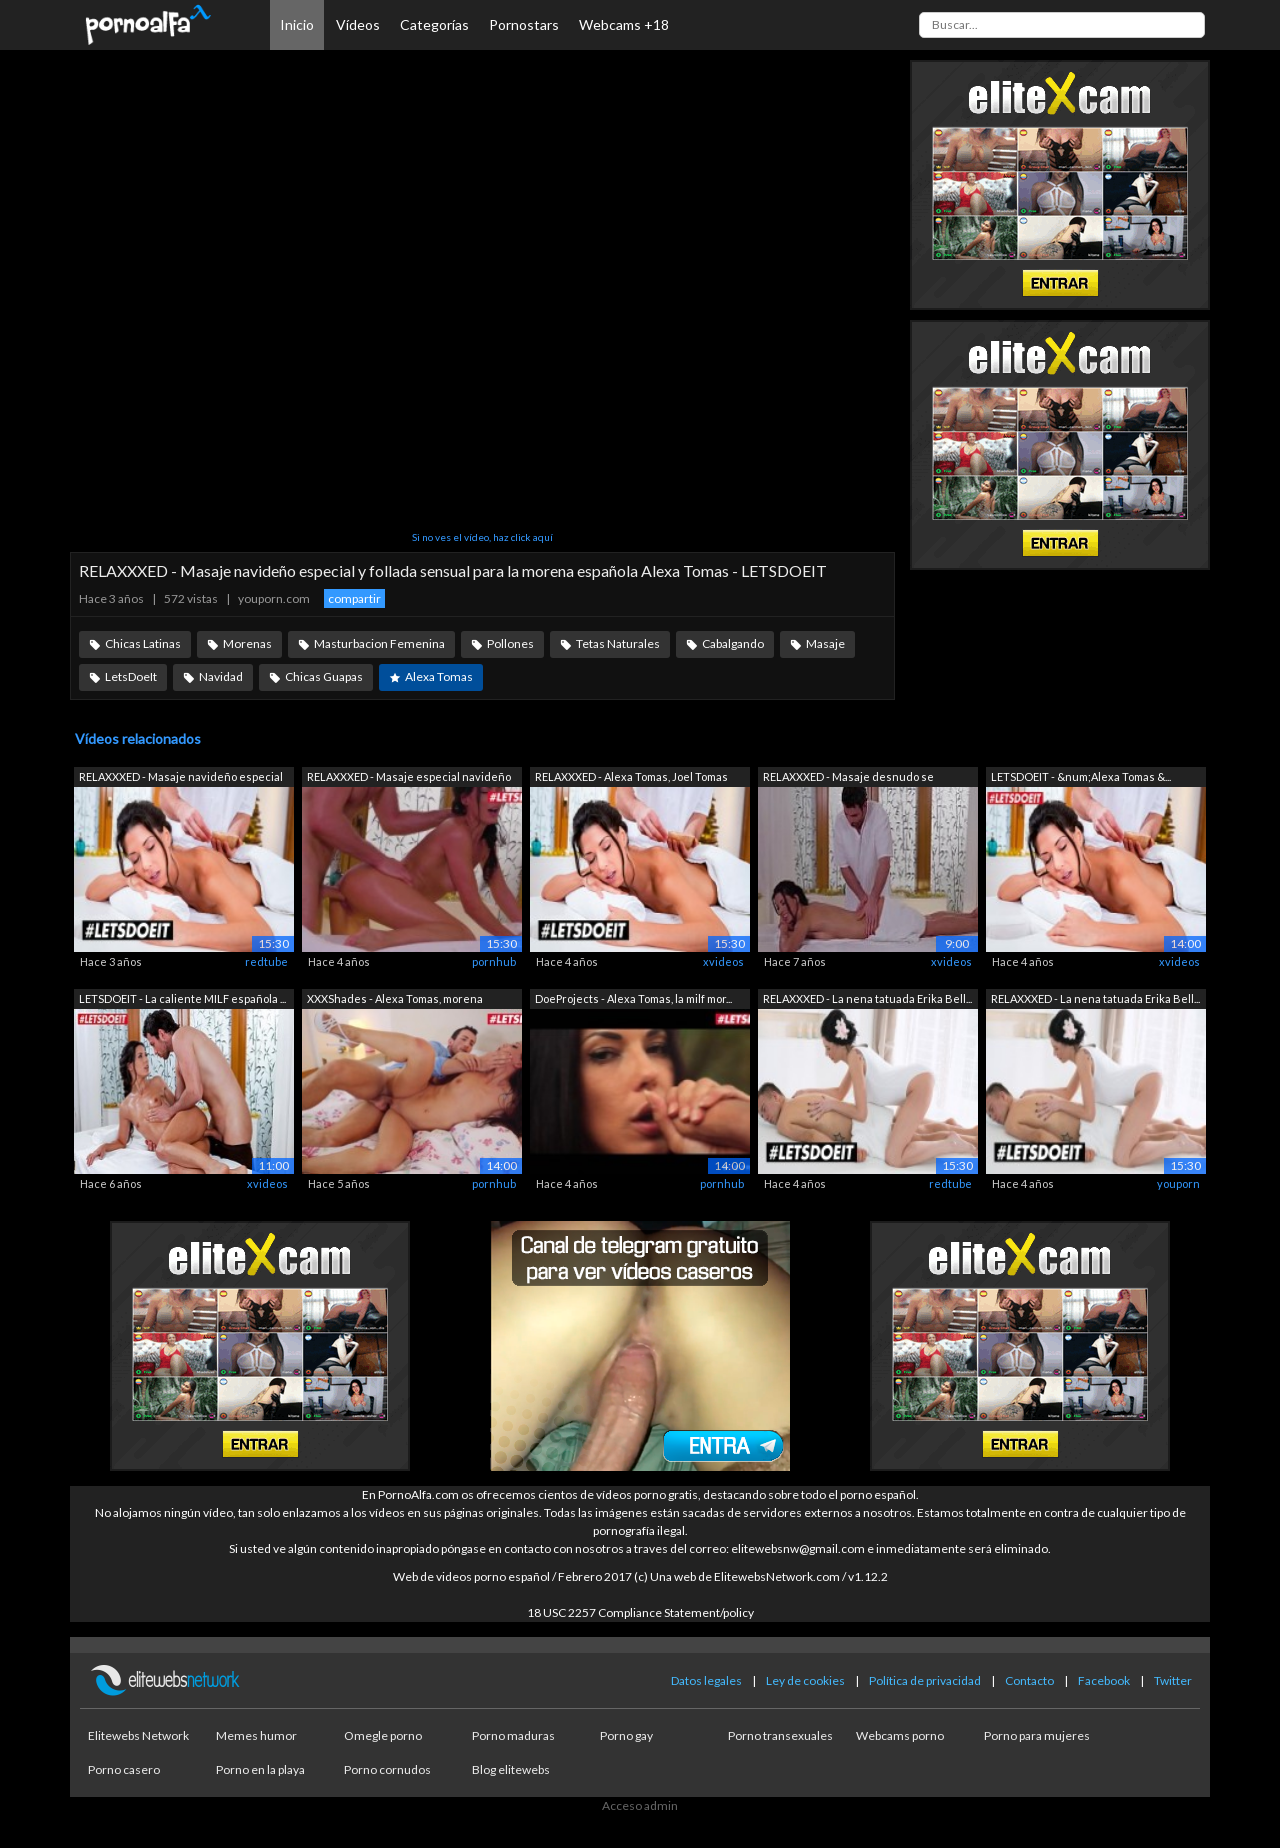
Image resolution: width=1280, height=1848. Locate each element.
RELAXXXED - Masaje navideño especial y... (181, 778)
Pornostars (524, 24)
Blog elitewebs (511, 1769)
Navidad (221, 676)
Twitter (1173, 1680)
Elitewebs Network (138, 1735)
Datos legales (706, 1680)
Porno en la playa (260, 1769)
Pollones (510, 643)
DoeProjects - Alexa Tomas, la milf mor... (633, 998)
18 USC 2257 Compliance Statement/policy (640, 1612)
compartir (354, 598)
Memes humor (256, 1735)
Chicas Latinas (143, 643)
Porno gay (626, 1735)
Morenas (247, 643)
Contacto (1029, 1680)
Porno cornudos (387, 1769)
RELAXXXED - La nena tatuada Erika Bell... (867, 998)
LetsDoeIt (131, 676)
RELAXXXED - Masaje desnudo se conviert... (848, 778)
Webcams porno (900, 1735)
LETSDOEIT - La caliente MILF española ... (182, 998)
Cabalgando (733, 643)
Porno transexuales (780, 1735)
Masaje (825, 643)
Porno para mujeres (1037, 1735)
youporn (1178, 1183)
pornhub (494, 961)
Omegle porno (383, 1735)
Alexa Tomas (439, 676)
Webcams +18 (624, 24)
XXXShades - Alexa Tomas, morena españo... (395, 1000)
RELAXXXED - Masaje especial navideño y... (409, 778)
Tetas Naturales (618, 643)
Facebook (1104, 1680)
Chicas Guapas (324, 676)
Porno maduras (513, 1735)
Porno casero (124, 1769)
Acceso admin (640, 1805)
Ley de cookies (805, 1680)
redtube (266, 961)
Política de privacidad (925, 1680)
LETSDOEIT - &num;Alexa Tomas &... (1081, 776)
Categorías (434, 24)
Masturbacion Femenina (379, 643)
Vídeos (358, 24)
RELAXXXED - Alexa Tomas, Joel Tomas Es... (631, 778)
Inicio (297, 24)
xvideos (723, 961)
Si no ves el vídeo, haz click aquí (482, 537)
